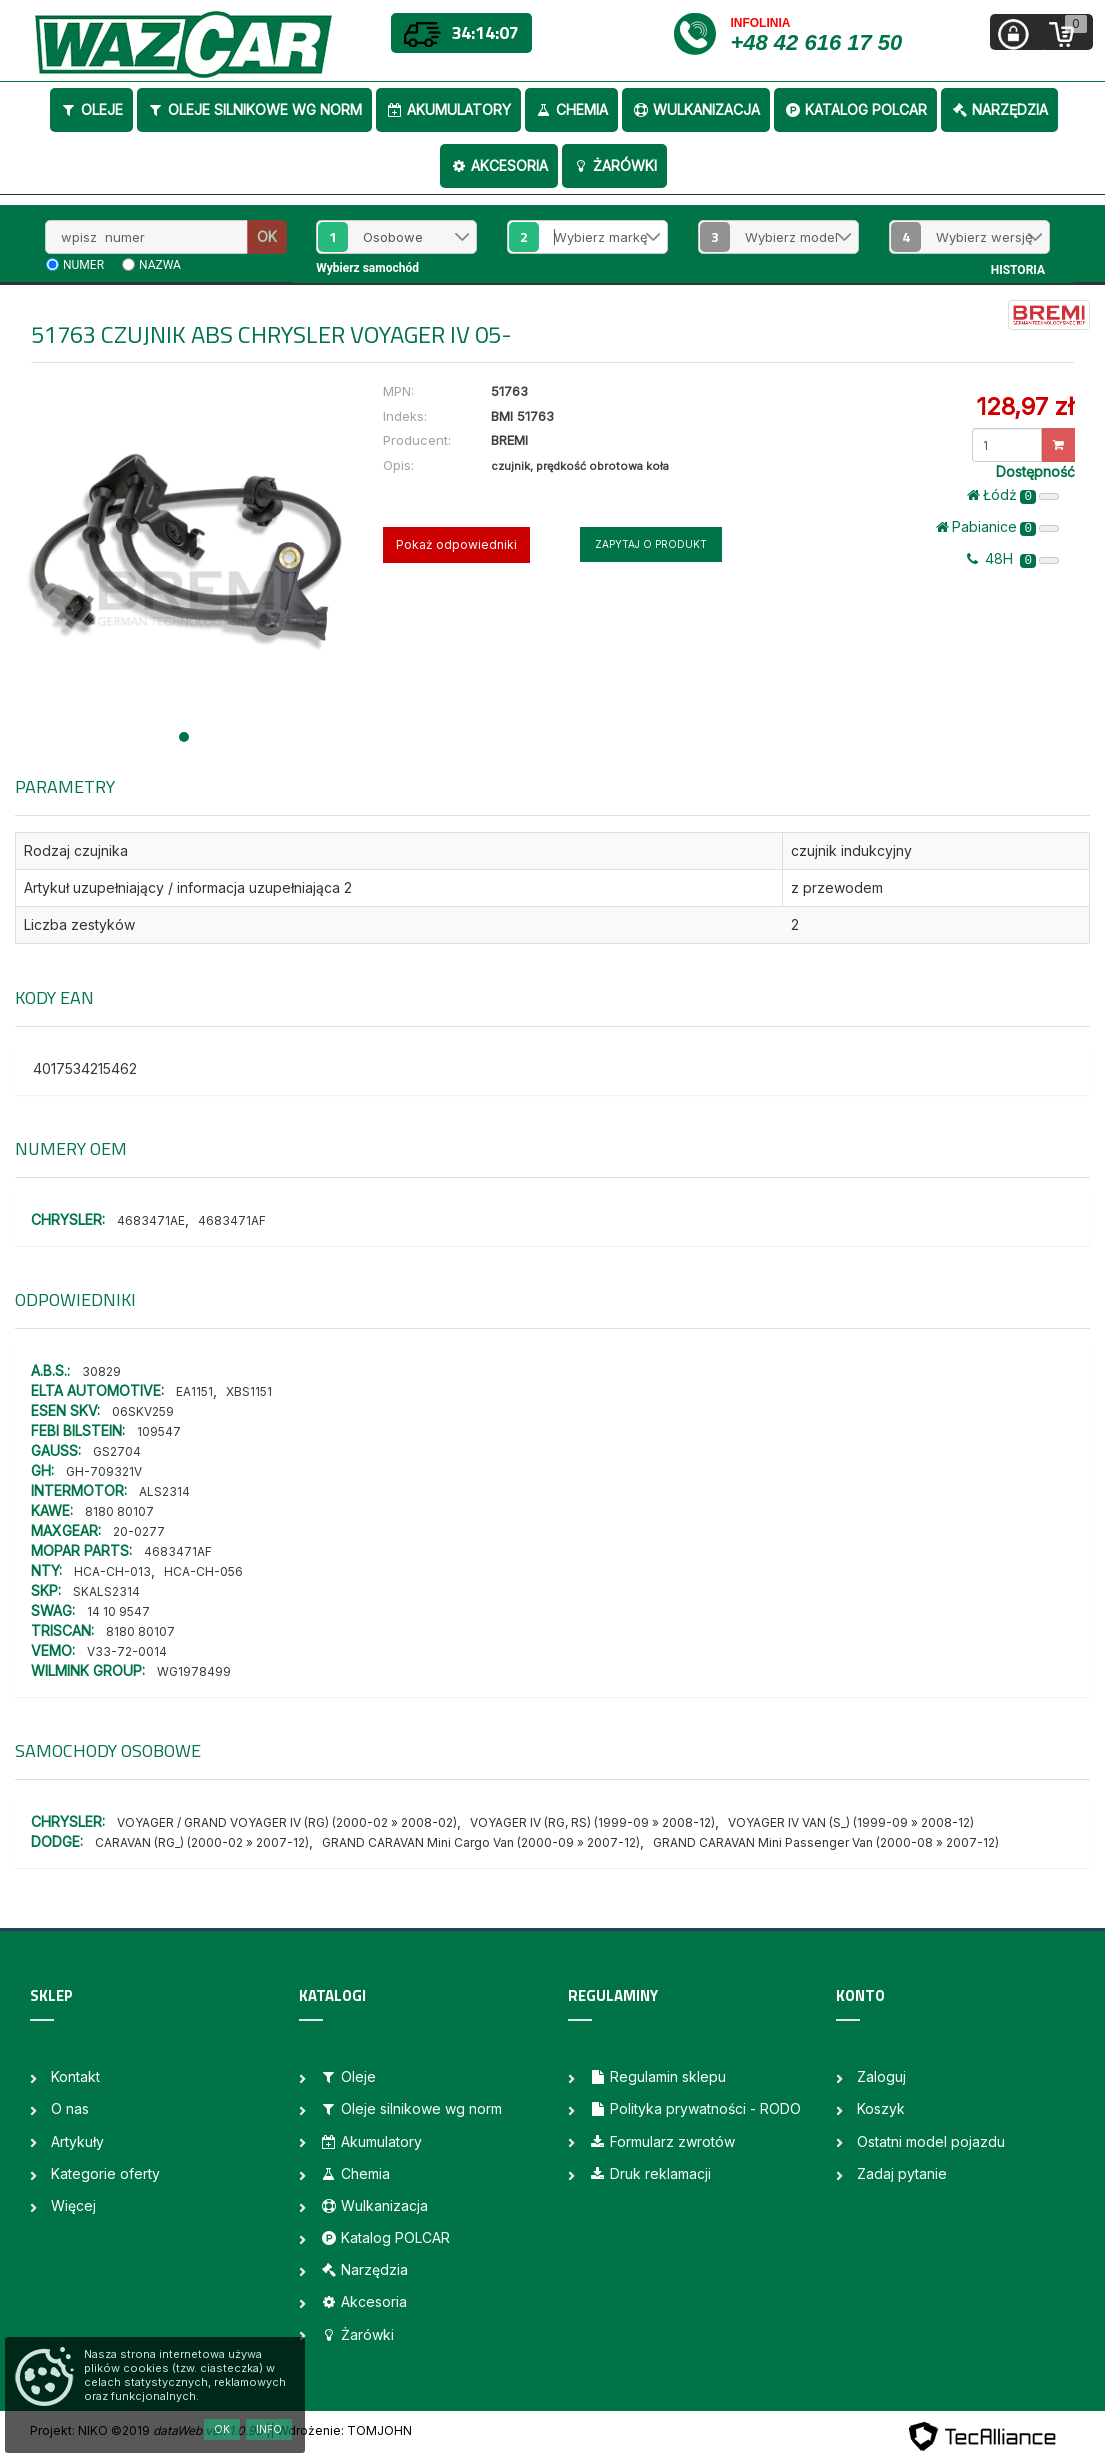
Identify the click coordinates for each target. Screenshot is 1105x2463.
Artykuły (77, 2141)
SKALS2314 (106, 1591)
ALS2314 (164, 1491)
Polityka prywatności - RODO (695, 2108)
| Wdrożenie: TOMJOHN (341, 2430)
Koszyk (881, 2108)
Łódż (1013, 495)
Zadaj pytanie (902, 2173)
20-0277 (139, 1531)
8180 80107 (119, 1511)
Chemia (571, 109)
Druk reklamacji (650, 2173)
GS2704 (117, 1451)
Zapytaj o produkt (651, 544)
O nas (70, 2108)
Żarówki (614, 165)
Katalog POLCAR (855, 109)
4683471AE (151, 1220)
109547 (159, 1431)
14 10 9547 (118, 1611)
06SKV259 (143, 1411)
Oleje (91, 109)
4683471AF (232, 1220)
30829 (101, 1371)
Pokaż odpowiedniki (456, 544)
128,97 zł (1025, 406)
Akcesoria (499, 165)
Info (269, 2429)
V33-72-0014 (127, 1651)
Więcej (73, 2205)
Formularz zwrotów (662, 2141)
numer (83, 265)
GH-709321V (104, 1471)
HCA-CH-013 (112, 1571)
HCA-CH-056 (203, 1571)
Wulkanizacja (696, 109)
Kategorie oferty (105, 2173)
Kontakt (75, 2076)
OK (267, 236)
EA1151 (194, 1391)
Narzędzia (999, 109)
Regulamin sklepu (657, 2076)
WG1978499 (194, 1671)
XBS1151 (249, 1391)
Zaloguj (881, 2076)
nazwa (160, 265)
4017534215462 (85, 1068)
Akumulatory (448, 109)
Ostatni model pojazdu (931, 2141)
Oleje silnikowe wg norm (254, 109)
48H (1013, 559)
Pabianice (997, 527)
